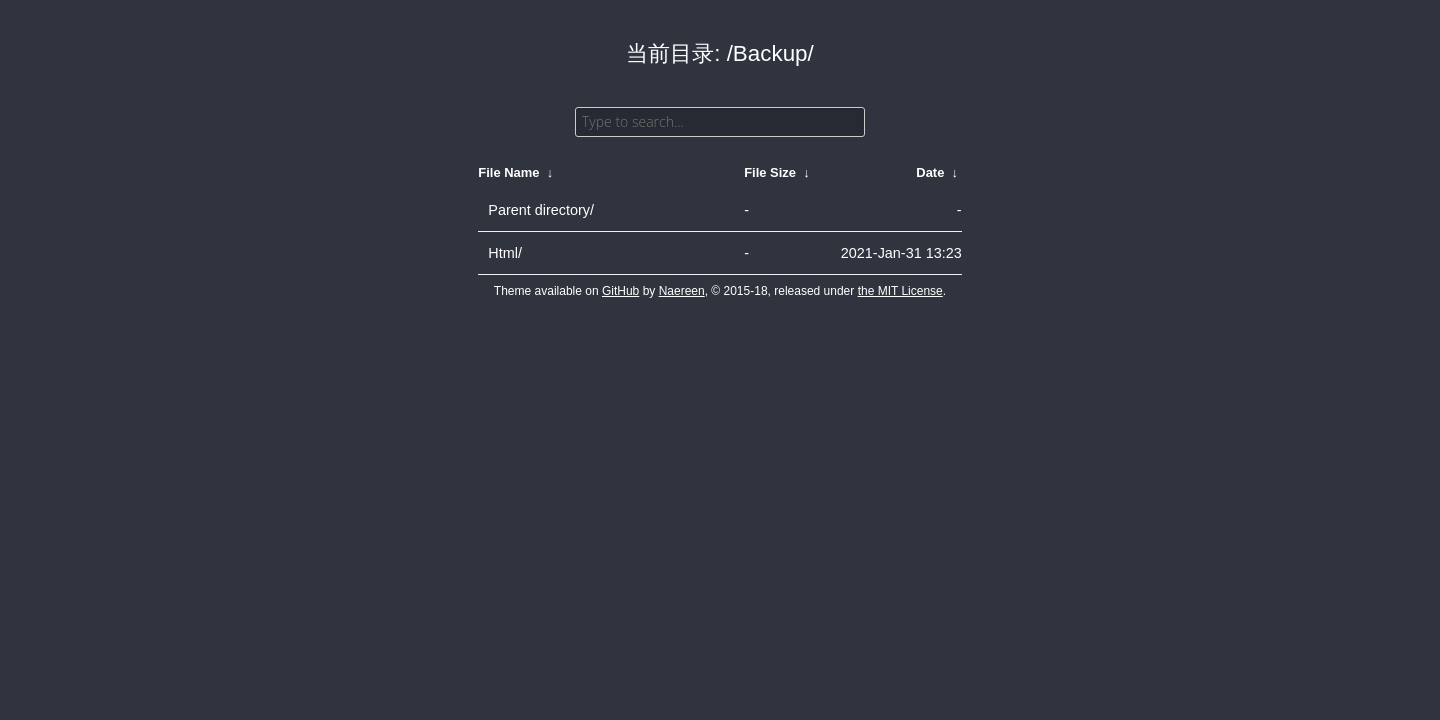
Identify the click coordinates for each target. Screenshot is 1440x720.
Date (930, 172)
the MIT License (900, 291)
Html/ (505, 253)
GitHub (620, 291)
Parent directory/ (541, 210)
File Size (770, 172)
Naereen (682, 291)
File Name (508, 172)
